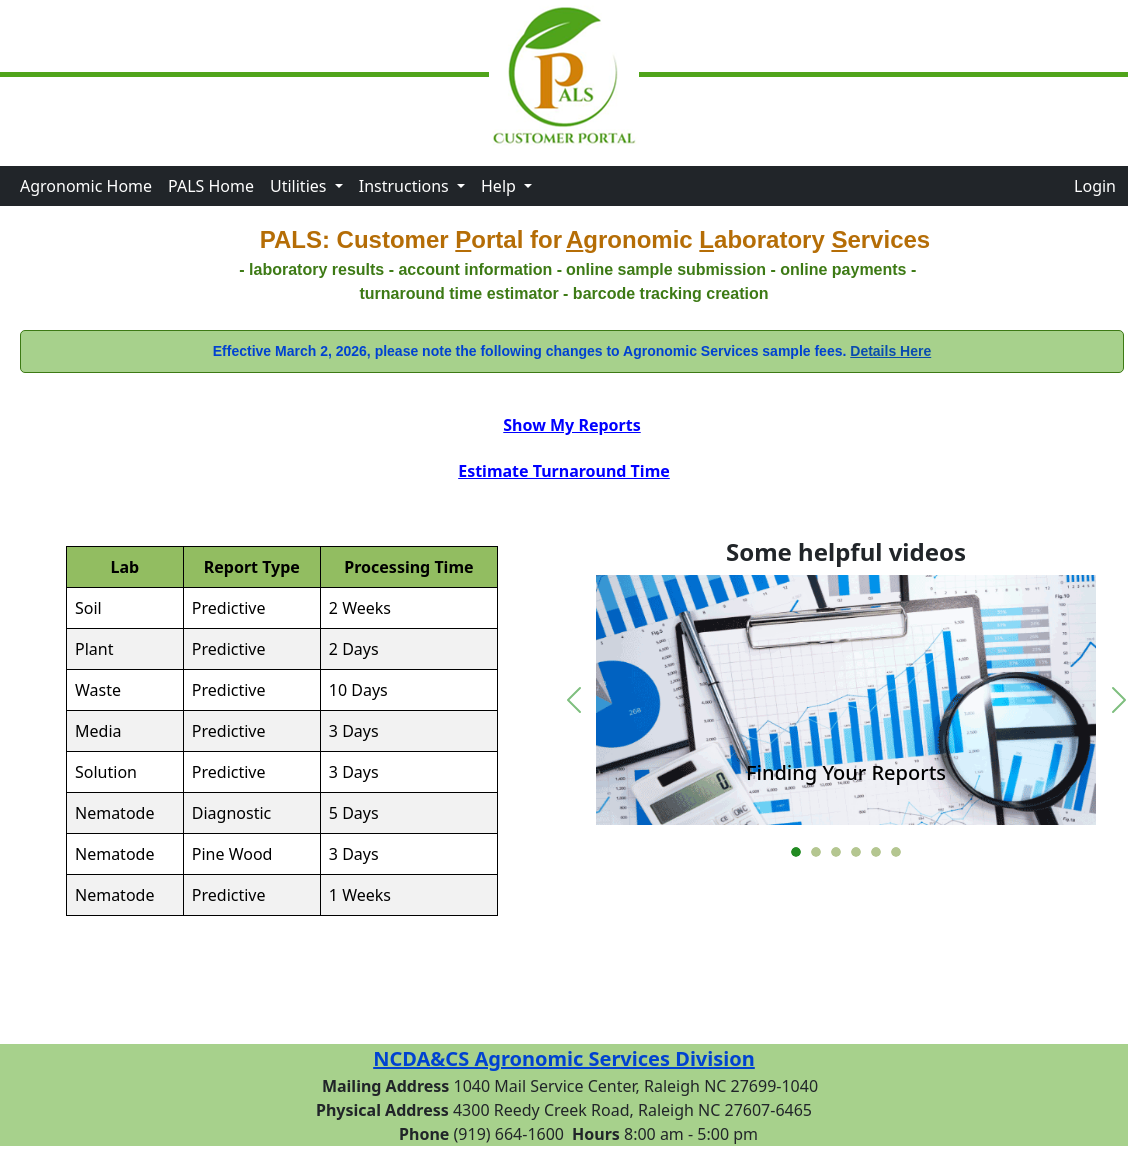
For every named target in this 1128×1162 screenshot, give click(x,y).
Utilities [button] (300, 186)
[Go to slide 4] (856, 852)
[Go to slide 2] (816, 852)
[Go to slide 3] (836, 852)
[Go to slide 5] (876, 852)
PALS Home (211, 186)
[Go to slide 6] (896, 852)
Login (1095, 186)
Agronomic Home (86, 186)
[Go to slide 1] (796, 852)
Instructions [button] (406, 186)
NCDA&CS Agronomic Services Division (564, 1058)
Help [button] (500, 186)
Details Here (890, 351)
